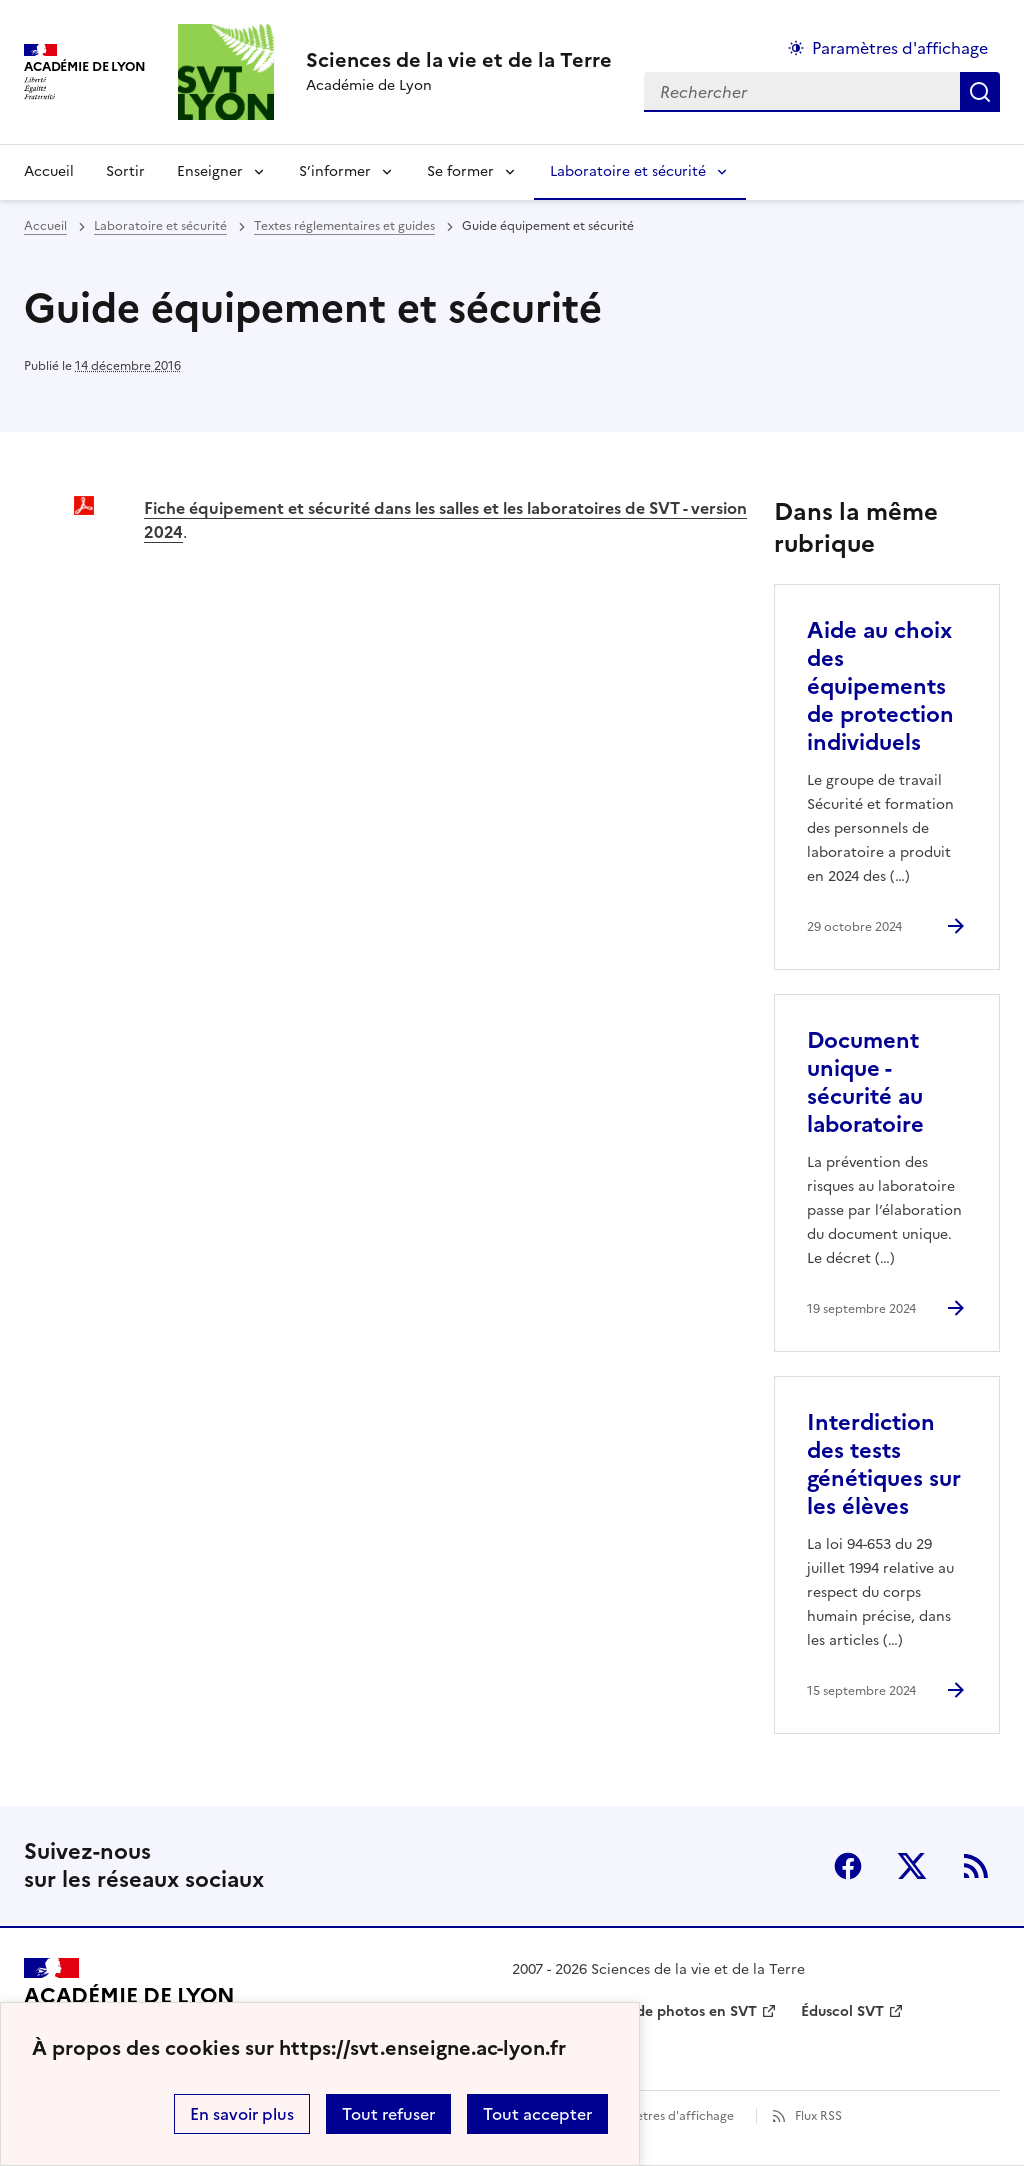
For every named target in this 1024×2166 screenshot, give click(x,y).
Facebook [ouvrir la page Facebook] (848, 1866)
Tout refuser (388, 2114)
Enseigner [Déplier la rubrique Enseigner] (210, 171)
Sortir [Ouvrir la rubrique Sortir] (125, 171)
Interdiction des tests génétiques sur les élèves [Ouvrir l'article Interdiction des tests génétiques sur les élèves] (884, 1464)
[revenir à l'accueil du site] (459, 60)
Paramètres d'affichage (666, 2116)
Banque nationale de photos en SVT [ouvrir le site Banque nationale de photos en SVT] (634, 2011)
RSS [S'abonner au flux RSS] (976, 1866)
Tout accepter (537, 2114)
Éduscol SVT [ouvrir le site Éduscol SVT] (842, 2011)
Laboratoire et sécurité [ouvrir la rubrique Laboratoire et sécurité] (160, 226)
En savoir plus (242, 2114)
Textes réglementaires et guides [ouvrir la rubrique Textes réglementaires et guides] (344, 226)
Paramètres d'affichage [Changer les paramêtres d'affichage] (900, 48)
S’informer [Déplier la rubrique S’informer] (335, 171)
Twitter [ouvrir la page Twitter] (912, 1866)
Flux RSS (818, 2116)
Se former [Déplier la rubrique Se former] (460, 171)
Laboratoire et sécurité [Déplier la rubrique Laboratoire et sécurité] (628, 171)
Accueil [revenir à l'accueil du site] (49, 171)
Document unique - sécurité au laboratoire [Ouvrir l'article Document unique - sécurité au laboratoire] (865, 1082)
